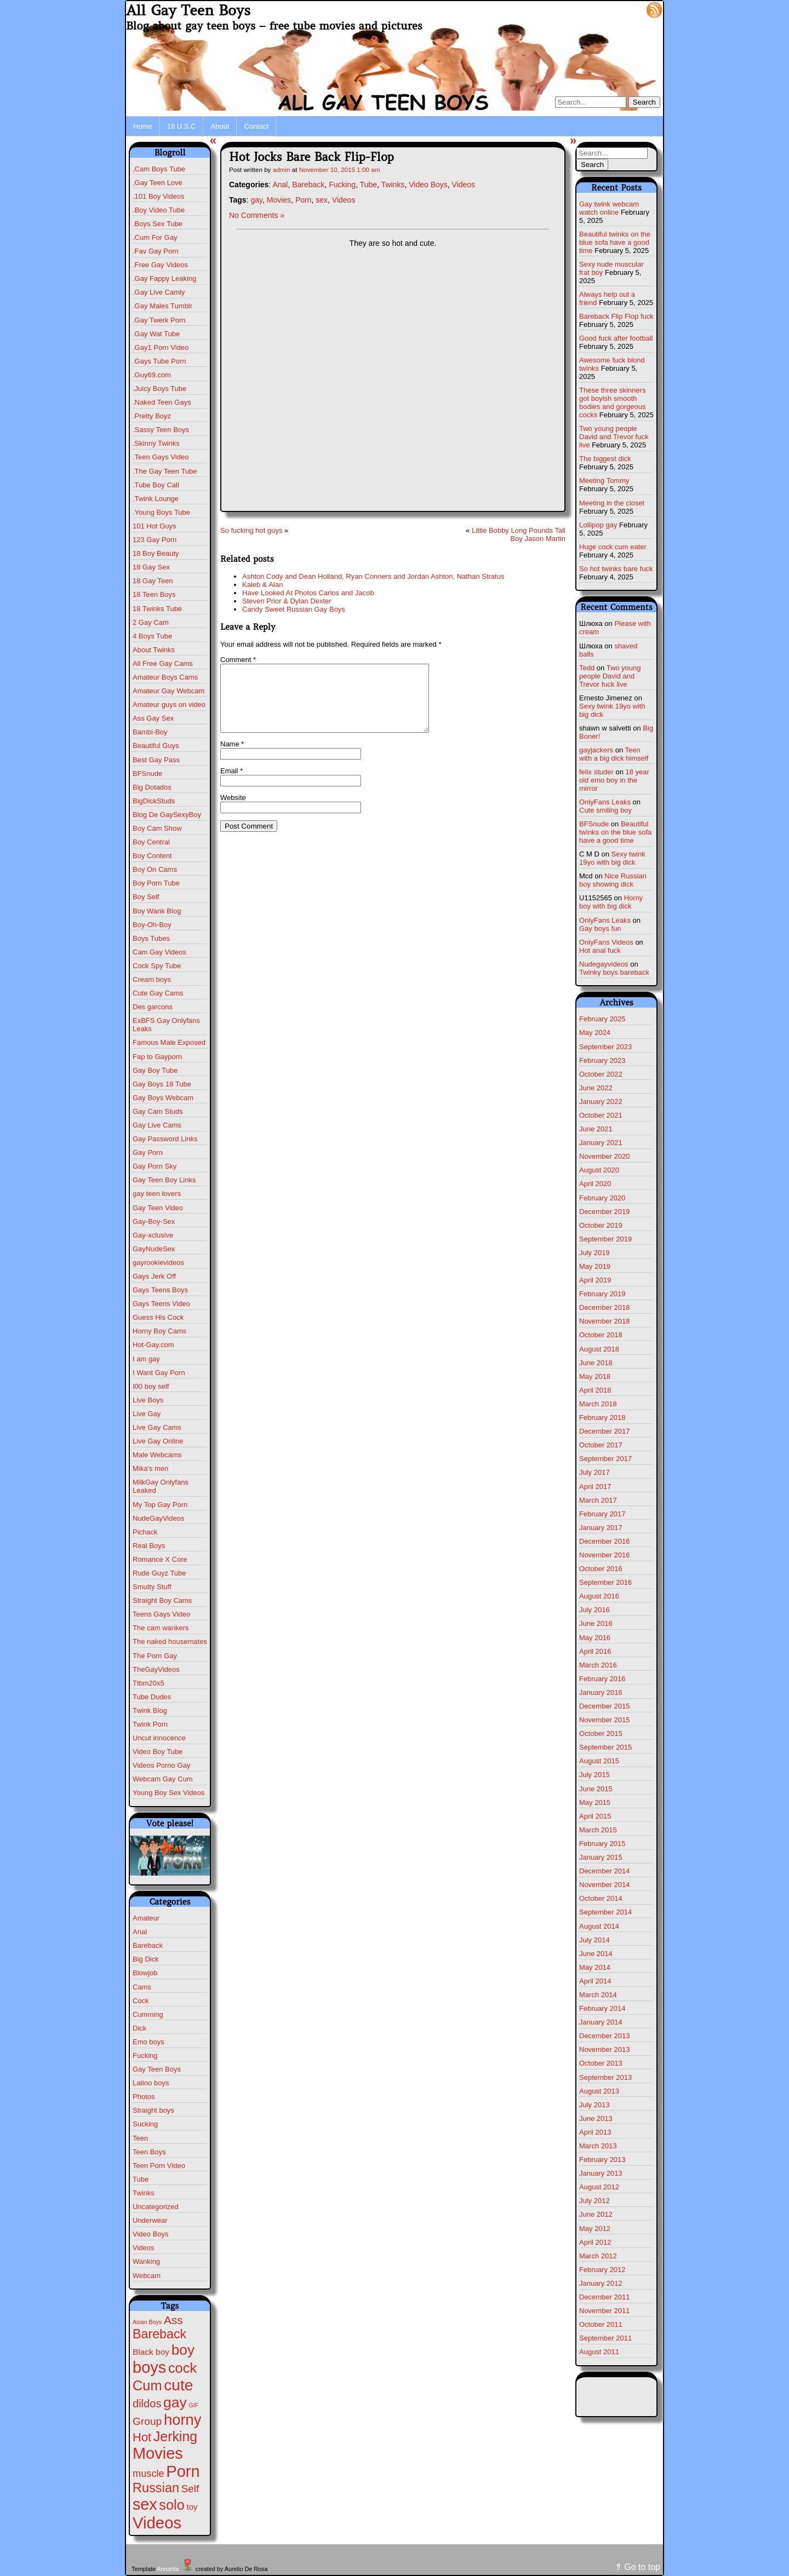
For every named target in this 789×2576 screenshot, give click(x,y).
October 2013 (600, 2063)
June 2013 (596, 2118)
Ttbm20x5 (148, 1683)
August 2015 (599, 1761)
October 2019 (600, 1225)
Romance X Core (160, 1559)
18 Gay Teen (153, 581)
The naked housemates (170, 1641)
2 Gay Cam (151, 622)
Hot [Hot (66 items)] (142, 2437)
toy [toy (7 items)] (191, 2506)
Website (233, 811)
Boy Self (146, 897)
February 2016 (602, 1679)
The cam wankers (161, 1628)
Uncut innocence (159, 1738)
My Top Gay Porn (160, 1504)
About (219, 126)
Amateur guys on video (169, 704)
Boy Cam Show (157, 828)
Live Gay (147, 1414)
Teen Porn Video (159, 2165)
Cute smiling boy (605, 810)
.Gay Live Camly (159, 292)
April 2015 (595, 1816)
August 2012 (599, 2187)
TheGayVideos (156, 1669)
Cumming (148, 2014)
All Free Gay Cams (163, 663)
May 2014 (594, 1967)
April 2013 (595, 2132)
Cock (141, 2001)
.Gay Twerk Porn (159, 320)
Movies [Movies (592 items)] (158, 2453)
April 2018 (595, 1390)
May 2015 (594, 1802)
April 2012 (595, 2242)
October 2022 (600, 1074)
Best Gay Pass (156, 760)
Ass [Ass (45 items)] (173, 2320)
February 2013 (602, 2159)
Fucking (145, 2055)
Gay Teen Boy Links (164, 1180)
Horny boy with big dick (611, 902)
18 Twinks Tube (157, 609)
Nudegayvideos (603, 964)
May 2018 (594, 1376)
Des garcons (153, 1007)
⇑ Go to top (637, 2567)
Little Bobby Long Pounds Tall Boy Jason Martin (518, 534)
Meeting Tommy (604, 480)
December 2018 (604, 1307)
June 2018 (596, 1363)
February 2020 (602, 1198)
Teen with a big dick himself (613, 754)
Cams (142, 1987)
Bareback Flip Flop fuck (616, 316)
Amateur (146, 1918)
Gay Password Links (165, 1139)
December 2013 (604, 2036)
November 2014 (604, 1885)
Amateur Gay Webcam (168, 691)
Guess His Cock (158, 1317)
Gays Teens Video (161, 1304)
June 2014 (596, 1954)
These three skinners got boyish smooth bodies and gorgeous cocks (612, 402)
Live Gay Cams (157, 1427)
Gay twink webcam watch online (609, 208)
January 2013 (600, 2173)
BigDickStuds (154, 801)
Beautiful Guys (156, 745)
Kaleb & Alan (262, 584)
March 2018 (598, 1404)
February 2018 (602, 1417)
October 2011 (600, 2324)
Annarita (168, 2569)
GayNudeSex (154, 1249)
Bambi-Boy (150, 732)
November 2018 (604, 1321)
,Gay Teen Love (157, 183)
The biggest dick (605, 459)
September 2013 (605, 2077)
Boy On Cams (155, 869)
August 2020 (599, 1170)
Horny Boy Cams (159, 1331)
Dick (139, 2028)
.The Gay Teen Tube (165, 471)
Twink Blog (150, 1710)
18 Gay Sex (151, 567)
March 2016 (598, 1665)
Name (232, 757)
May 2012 (594, 2228)
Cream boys (152, 979)
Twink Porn (150, 1724)
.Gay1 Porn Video (160, 347)
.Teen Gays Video (160, 457)
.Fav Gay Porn (156, 251)
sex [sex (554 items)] (145, 2504)
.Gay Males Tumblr (162, 306)
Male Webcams (157, 1455)
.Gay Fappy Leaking (164, 278)
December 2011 (604, 2297)
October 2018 (600, 1335)
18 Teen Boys (154, 594)
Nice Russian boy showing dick (613, 880)
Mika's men (150, 1468)
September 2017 (605, 1458)
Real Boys (149, 1546)
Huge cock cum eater (613, 547)
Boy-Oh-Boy (152, 925)
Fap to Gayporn (157, 1057)
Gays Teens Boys (160, 1290)
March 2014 (598, 1995)
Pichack (145, 1532)
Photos (144, 2096)
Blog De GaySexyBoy (167, 814)
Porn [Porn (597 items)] (182, 2471)
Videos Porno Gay (161, 1765)
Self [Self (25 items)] (190, 2488)
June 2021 (596, 1129)
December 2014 (604, 1871)
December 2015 (604, 1706)
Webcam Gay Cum (163, 1779)
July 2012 (594, 2200)
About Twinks (154, 650)
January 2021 (600, 1142)
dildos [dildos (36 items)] (147, 2403)
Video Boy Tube (158, 1751)
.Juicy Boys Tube (159, 388)
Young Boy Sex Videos (169, 1793)
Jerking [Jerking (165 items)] (175, 2436)
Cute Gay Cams (158, 993)
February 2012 (602, 2270)
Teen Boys (149, 2152)
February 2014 (602, 2008)
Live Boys (148, 1400)
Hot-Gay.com (153, 1345)
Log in (628, 9)
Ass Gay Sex (153, 718)
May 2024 (594, 1032)
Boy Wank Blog (157, 911)
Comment (238, 660)
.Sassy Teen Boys (161, 430)
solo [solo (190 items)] (171, 2504)
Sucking (145, 2124)
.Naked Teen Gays (162, 402)
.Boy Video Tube (159, 210)
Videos (144, 2248)
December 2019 (604, 1212)
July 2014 (594, 1940)
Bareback (148, 1945)
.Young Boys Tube (161, 512)
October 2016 (600, 1569)
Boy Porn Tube (156, 883)
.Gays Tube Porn (159, 361)
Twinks (144, 2193)
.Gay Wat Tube (156, 334)
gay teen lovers (157, 1193)
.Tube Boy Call (156, 485)
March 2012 (598, 2256)
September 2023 (605, 1047)
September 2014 (605, 1912)
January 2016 (600, 1692)
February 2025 (602, 1019)
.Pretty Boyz (152, 416)
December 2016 (604, 1541)
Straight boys (153, 2110)
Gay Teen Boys (157, 2069)
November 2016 (604, 1555)
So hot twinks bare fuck (616, 569)
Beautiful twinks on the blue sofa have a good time (614, 242)
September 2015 (605, 1747)
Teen (140, 2138)
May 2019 (594, 1266)
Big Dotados (152, 787)
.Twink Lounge (156, 499)
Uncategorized (156, 2207)
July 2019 (594, 1253)
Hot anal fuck (600, 950)
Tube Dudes (152, 1697)
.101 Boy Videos (158, 196)
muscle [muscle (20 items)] (148, 2473)
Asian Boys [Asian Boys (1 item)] (147, 2322)
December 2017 (604, 1431)
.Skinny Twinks (156, 443)
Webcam (147, 2276)
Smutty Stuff (152, 1587)
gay (256, 200)
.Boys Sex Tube (157, 224)
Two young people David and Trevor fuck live (613, 436)
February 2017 (602, 1514)
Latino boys (151, 2083)
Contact (256, 126)
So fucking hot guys (251, 530)
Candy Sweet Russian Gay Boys (293, 609)
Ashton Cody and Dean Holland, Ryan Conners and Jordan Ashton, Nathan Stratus (373, 576)
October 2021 (600, 1115)
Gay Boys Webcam (163, 1098)
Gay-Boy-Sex (154, 1221)
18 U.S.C (181, 126)
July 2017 (594, 1472)
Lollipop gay (598, 525)
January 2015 (600, 1857)
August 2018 (599, 1349)
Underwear (150, 2220)
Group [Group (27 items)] (147, 2421)
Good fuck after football (616, 338)
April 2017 (595, 1486)
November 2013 (604, 2049)
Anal (140, 1932)
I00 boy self (151, 1386)
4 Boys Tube (152, 636)
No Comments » (256, 215)
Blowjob (145, 1973)
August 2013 (599, 2091)
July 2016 (594, 1610)
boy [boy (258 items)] (183, 2350)
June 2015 (596, 1789)
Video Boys (151, 2234)
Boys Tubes (151, 938)
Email (231, 784)
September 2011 (605, 2338)
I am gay (146, 1359)
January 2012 (600, 2283)
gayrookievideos (158, 1262)
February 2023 (602, 1060)
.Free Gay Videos (160, 265)
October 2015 (600, 1733)
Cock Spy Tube (157, 966)
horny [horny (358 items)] (183, 2419)
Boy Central (151, 842)
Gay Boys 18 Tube (162, 1084)
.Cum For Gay (155, 237)
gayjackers (596, 750)
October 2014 (600, 1898)
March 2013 (598, 2146)
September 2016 (605, 1582)
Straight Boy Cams (162, 1600)
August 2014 (599, 1926)
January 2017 (600, 1527)
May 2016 (594, 1638)
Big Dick (146, 1959)
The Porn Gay (155, 1656)
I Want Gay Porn (159, 1373)
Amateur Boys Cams (165, 677)
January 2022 (600, 1101)
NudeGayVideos (158, 1518)
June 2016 (596, 1623)
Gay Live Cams (157, 1125)
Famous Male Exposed (169, 1042)
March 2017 (598, 1500)
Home (142, 126)
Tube (140, 2179)
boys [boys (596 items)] (149, 2367)
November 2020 (604, 1156)
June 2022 (596, 1088)
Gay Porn (148, 1152)
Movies (279, 200)
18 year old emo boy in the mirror (614, 780)
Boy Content (152, 856)
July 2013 (594, 2105)
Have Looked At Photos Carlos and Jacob (308, 593)
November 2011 (604, 2311)
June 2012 (596, 2214)
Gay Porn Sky (154, 1166)
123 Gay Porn (154, 540)
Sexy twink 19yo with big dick (612, 858)
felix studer (596, 772)
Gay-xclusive (153, 1235)
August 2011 (599, 2352)
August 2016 (599, 1596)
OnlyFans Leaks (605, 802)
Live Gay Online (158, 1441)
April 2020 (595, 1184)
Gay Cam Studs (158, 1111)
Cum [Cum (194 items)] (147, 2385)
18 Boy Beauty (156, 553)
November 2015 (604, 1720)
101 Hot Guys (154, 526)
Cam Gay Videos (159, 952)
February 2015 (602, 1843)
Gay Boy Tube (155, 1070)
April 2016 (595, 1651)
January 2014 (600, 2022)
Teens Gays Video (161, 1614)
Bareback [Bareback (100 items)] (159, 2334)
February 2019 (602, 1294)
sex (322, 200)
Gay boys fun (600, 928)
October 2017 (600, 1445)
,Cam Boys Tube (159, 169)
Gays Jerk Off (154, 1276)
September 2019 (605, 1239)
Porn (303, 200)
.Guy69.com (152, 375)
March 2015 (598, 1830)
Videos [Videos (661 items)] (157, 2523)
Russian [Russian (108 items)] (156, 2488)
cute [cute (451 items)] (178, 2385)
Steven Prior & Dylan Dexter (286, 601)
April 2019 (595, 1280)
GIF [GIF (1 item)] (194, 2405)
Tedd (586, 668)
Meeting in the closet (611, 503)
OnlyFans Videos (606, 942)
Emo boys (148, 2042)
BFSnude (147, 773)
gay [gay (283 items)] (175, 2402)
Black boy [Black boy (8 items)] (151, 2351)
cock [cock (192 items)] (182, 2368)
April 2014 (595, 1981)
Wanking (146, 2261)
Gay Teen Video (158, 1208)
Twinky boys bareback (614, 972)
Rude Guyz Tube (159, 1573)
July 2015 (594, 1774)
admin (281, 169)
